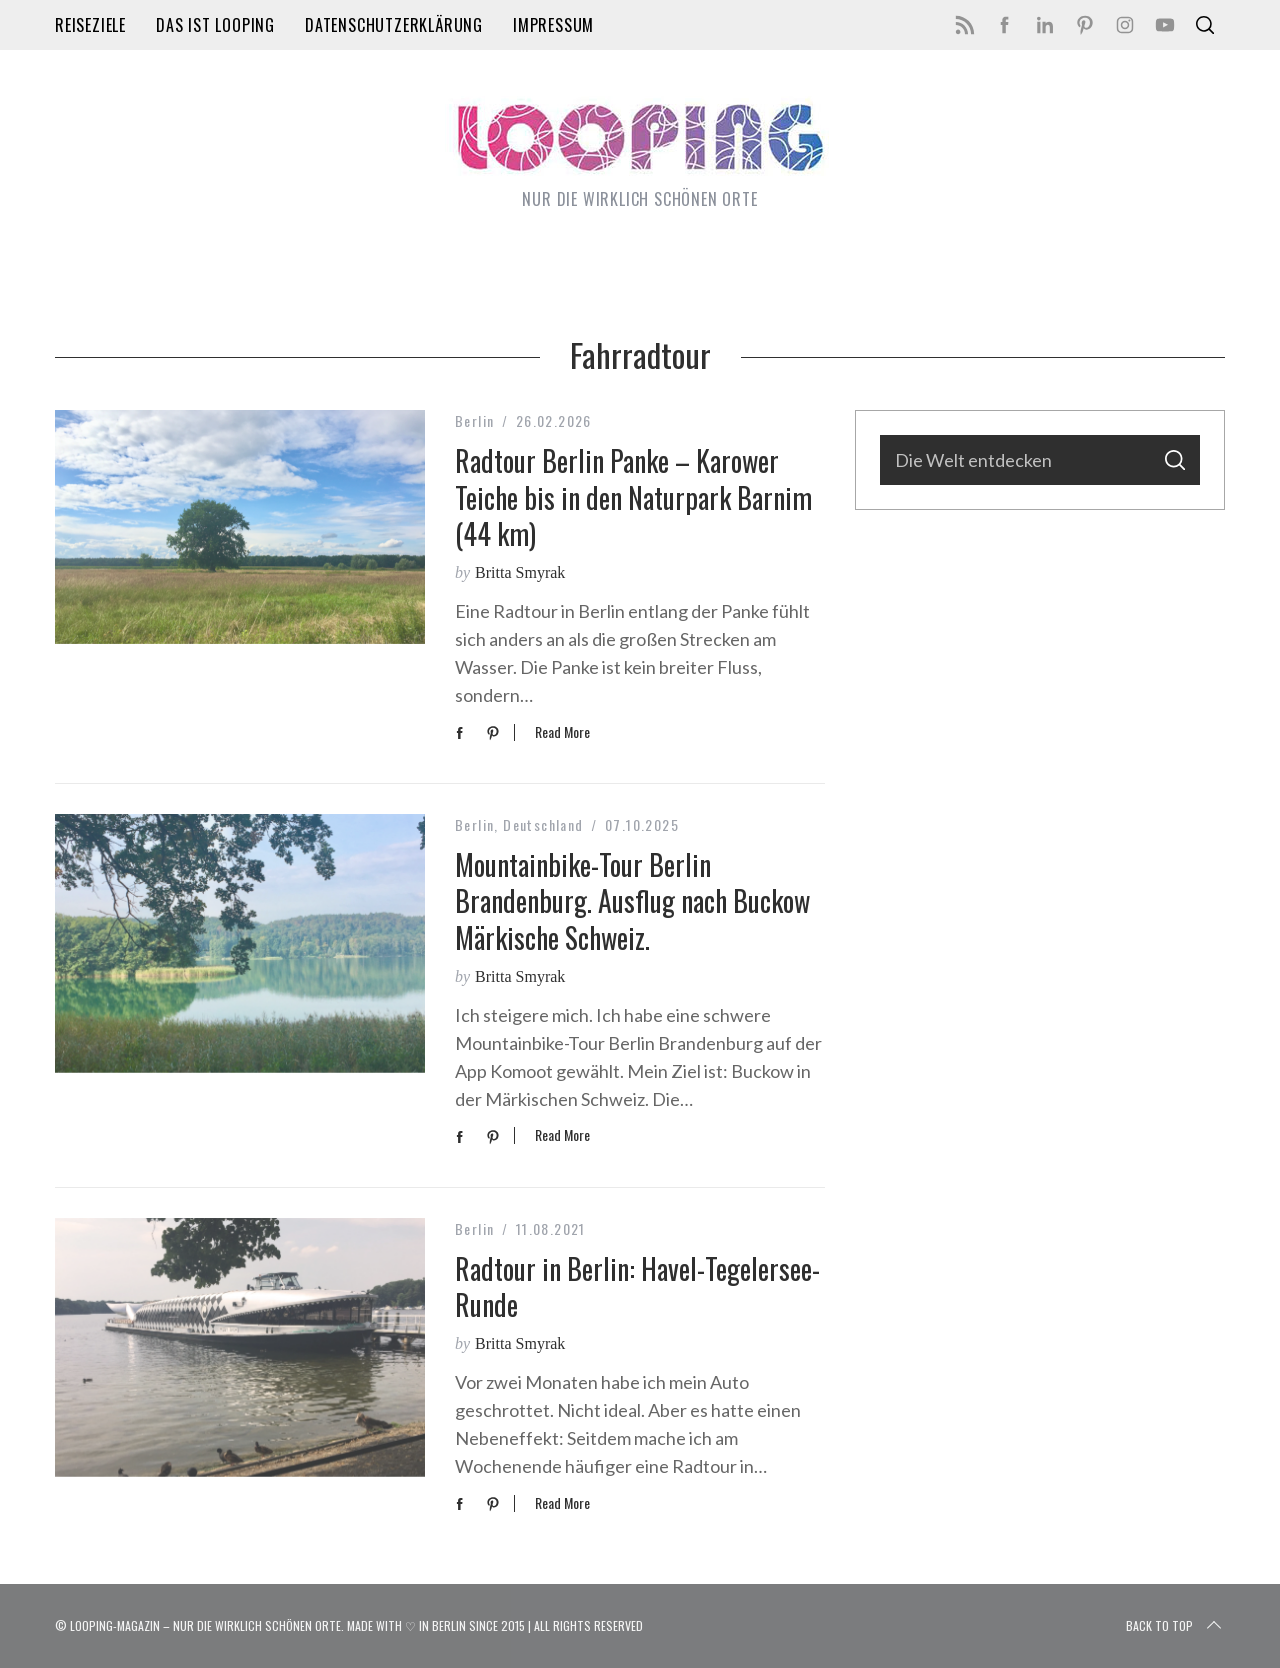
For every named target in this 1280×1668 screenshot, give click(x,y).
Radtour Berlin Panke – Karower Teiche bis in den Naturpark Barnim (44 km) (633, 497)
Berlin (474, 420)
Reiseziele (90, 25)
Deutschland (543, 824)
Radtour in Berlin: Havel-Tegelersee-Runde (637, 1286)
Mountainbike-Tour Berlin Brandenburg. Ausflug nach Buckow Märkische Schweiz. (632, 901)
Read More (562, 732)
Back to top (1175, 1626)
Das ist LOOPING (215, 25)
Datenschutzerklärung (394, 25)
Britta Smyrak (520, 572)
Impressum (553, 25)
